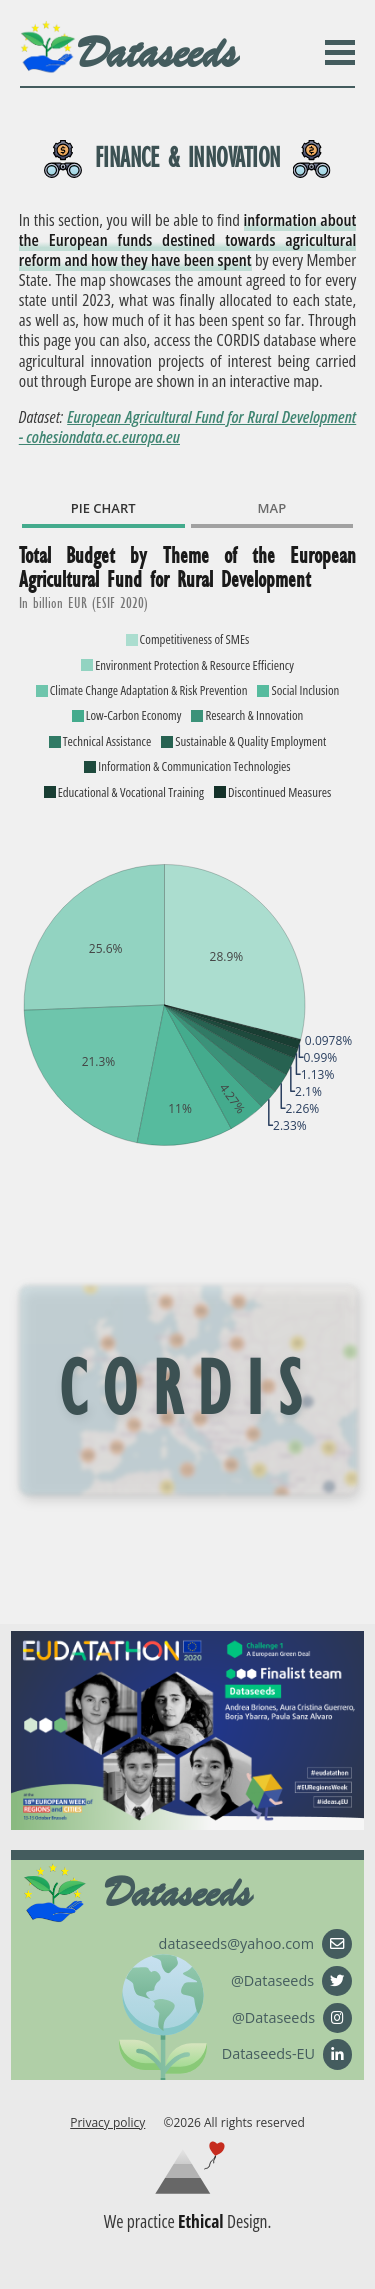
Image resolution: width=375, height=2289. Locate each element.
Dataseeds (157, 53)
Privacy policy (107, 2122)
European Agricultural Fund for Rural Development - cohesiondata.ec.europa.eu (188, 426)
